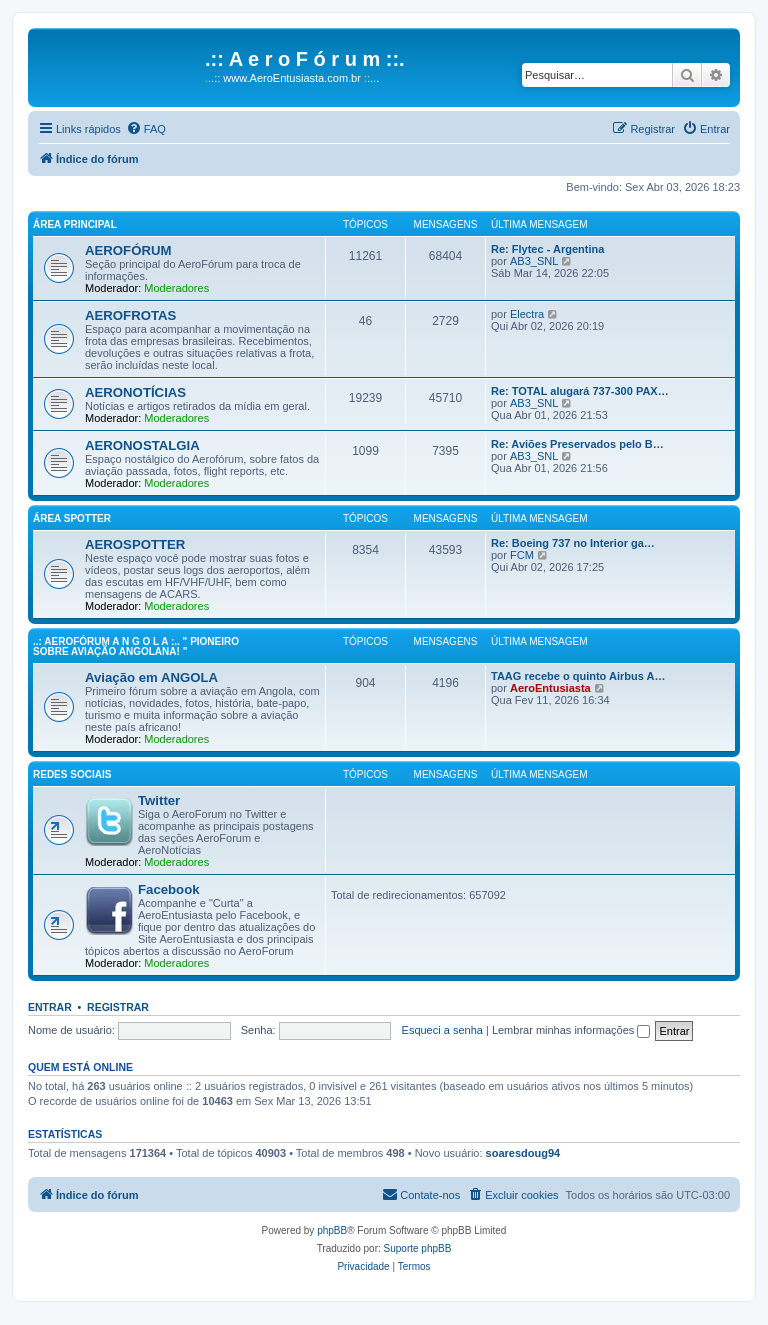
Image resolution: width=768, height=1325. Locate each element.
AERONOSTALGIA (142, 445)
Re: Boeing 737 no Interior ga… (573, 543)
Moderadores (176, 288)
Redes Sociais (72, 774)
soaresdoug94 (523, 1153)
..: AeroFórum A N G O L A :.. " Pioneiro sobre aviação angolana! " (136, 646)
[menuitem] (146, 129)
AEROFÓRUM (128, 250)
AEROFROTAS (130, 315)
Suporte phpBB (418, 1248)
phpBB (332, 1230)
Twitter (159, 800)
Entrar (50, 1007)
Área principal (75, 224)
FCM (522, 555)
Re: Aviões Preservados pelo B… (577, 444)
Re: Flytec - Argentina (547, 249)
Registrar (118, 1007)
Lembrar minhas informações (571, 1030)
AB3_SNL (534, 261)
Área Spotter (72, 518)
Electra (527, 314)
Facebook (169, 889)
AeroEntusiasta (550, 688)
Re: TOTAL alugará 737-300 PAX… (580, 391)
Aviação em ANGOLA (151, 677)
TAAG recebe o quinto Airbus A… (578, 676)
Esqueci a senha (442, 1030)
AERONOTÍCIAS (135, 392)
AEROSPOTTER (135, 544)
